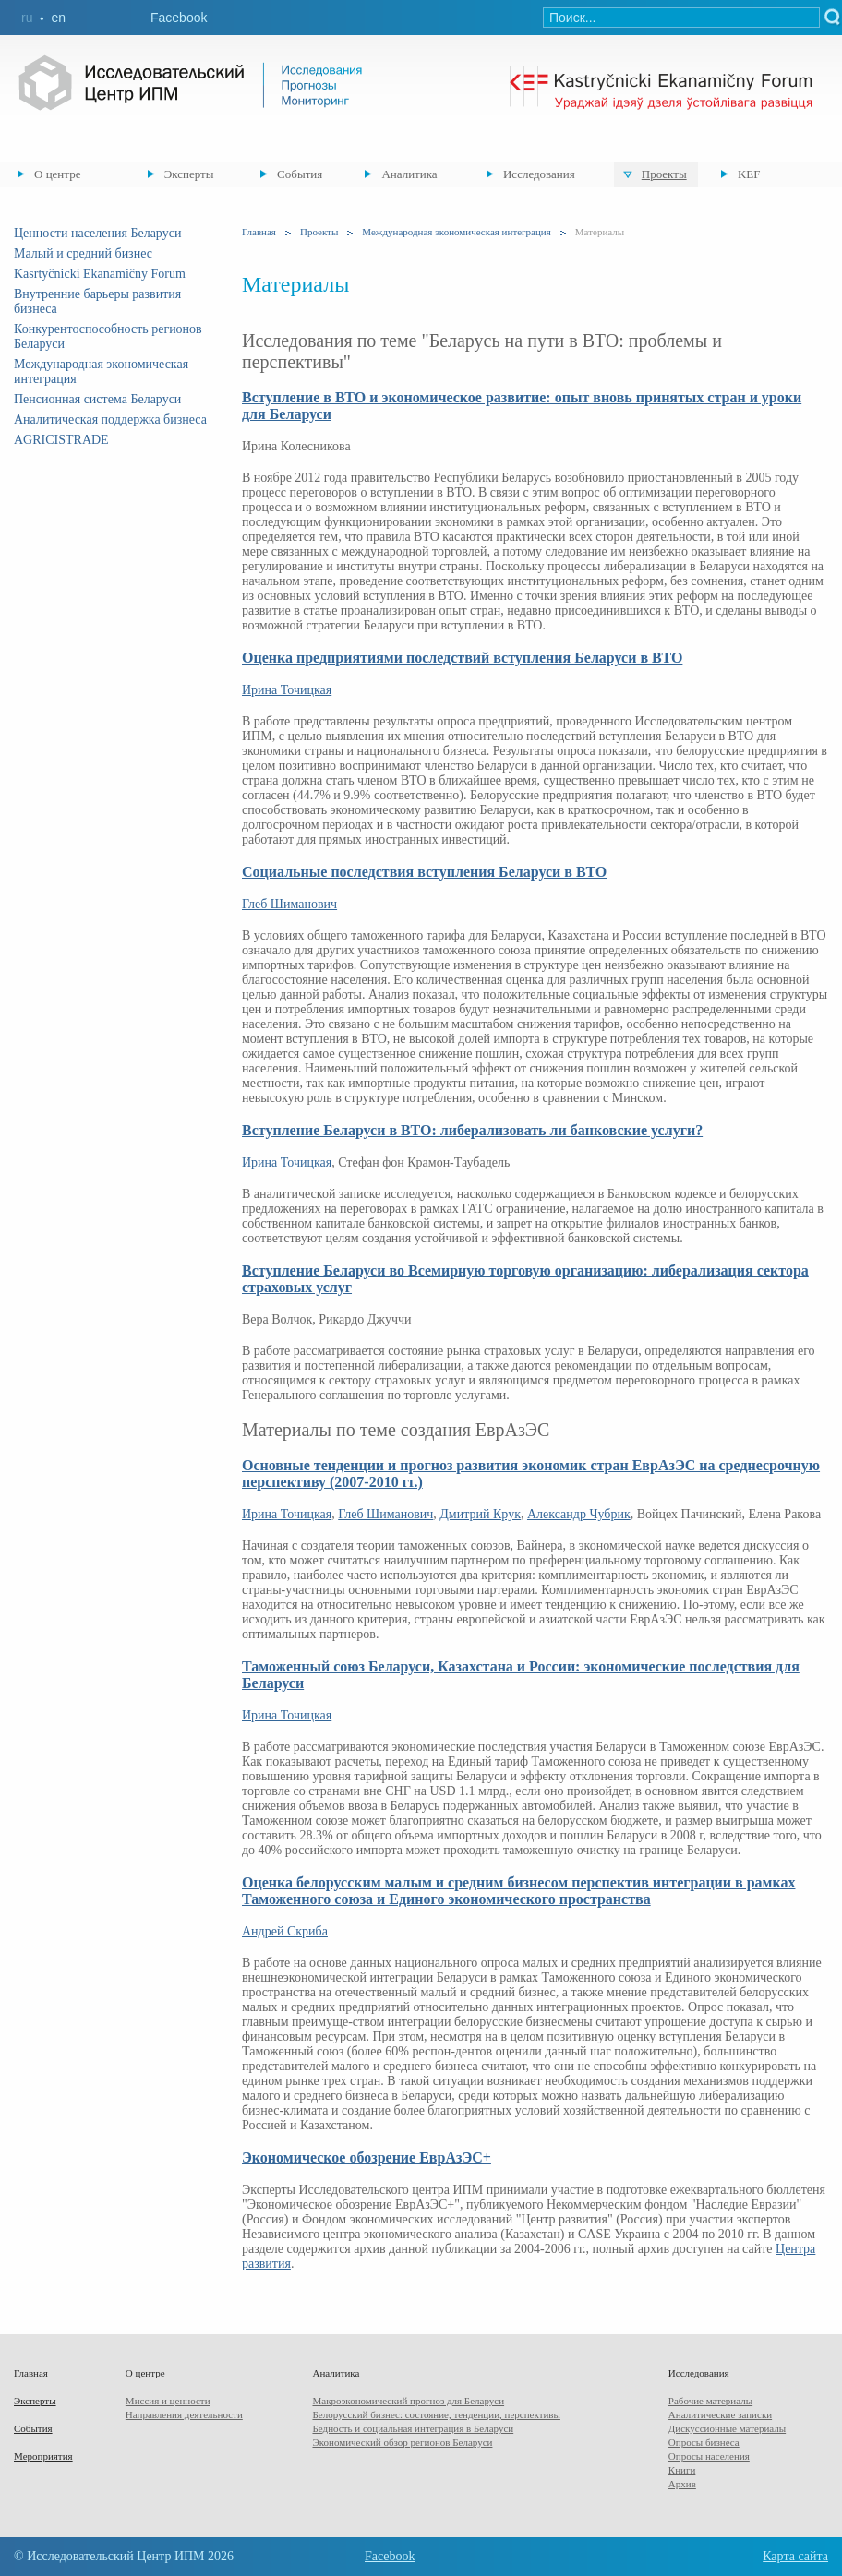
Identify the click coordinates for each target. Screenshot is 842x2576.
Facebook (178, 17)
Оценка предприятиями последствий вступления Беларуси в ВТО (462, 657)
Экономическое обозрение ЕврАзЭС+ (366, 2157)
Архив (682, 2483)
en (58, 17)
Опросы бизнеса (704, 2442)
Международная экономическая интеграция (456, 231)
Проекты (664, 174)
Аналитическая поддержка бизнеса (110, 419)
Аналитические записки (720, 2414)
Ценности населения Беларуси (97, 233)
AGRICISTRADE (61, 440)
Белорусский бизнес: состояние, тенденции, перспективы (435, 2414)
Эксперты (189, 174)
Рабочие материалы (710, 2400)
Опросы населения (709, 2456)
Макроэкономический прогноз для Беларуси (408, 2400)
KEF (749, 174)
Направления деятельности (184, 2414)
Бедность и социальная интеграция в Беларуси (412, 2428)
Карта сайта (795, 2556)
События (299, 174)
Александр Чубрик (579, 1514)
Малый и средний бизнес (83, 253)
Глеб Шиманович (289, 904)
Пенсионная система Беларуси (97, 399)
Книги (682, 2469)
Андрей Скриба (285, 1931)
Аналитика (409, 174)
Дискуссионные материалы (727, 2428)
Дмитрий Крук (480, 1514)
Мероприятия (43, 2456)
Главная (259, 231)
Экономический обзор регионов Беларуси (402, 2442)
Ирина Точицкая (286, 690)
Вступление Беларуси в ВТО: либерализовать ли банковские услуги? (472, 1130)
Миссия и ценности (168, 2400)
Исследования (539, 174)
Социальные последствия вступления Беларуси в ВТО (424, 872)
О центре (57, 174)
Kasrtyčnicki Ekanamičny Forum (100, 274)
